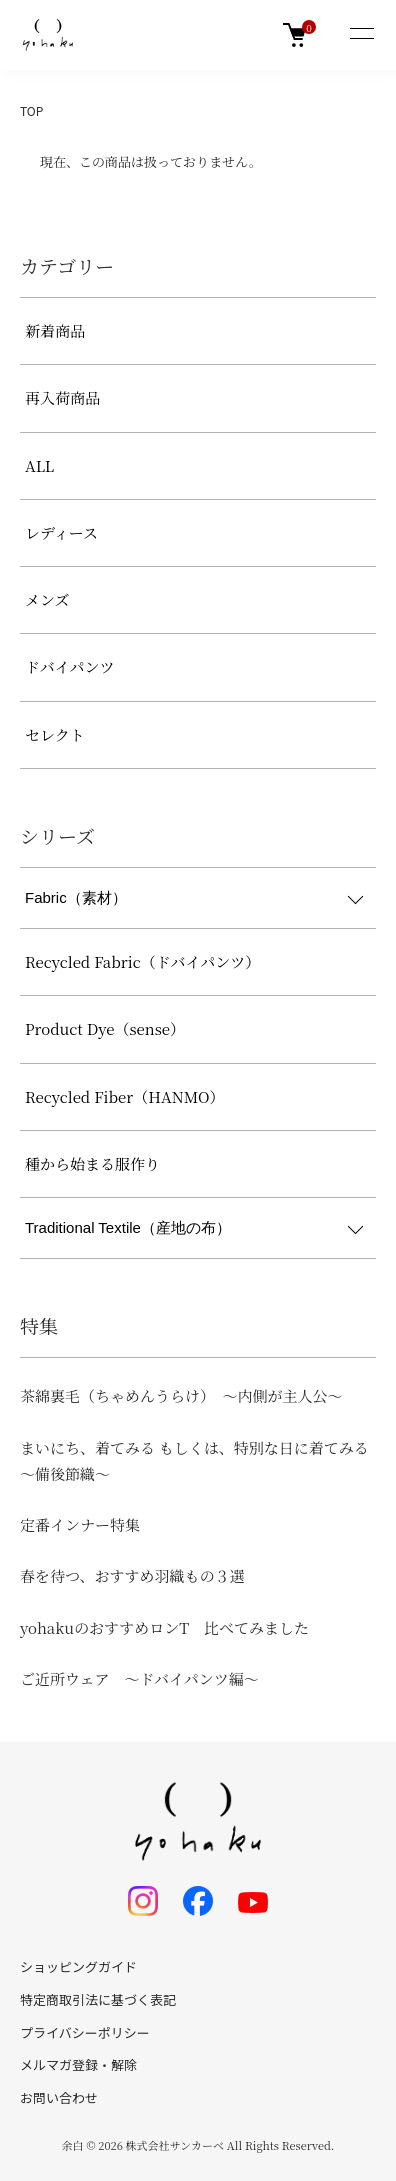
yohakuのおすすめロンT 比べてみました (164, 1627)
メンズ (47, 599)
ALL (39, 465)
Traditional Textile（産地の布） (128, 1227)
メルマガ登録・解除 (78, 2064)
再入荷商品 (62, 397)
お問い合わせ (59, 2097)
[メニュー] (361, 35)
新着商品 (55, 330)
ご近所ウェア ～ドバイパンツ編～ (139, 1678)
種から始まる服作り (92, 1163)
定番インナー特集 (80, 1524)
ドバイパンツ (69, 666)
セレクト (55, 734)
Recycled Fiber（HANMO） (125, 1096)
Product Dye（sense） (105, 1028)
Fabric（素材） (76, 897)
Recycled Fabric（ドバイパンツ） (142, 961)
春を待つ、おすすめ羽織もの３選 (132, 1575)
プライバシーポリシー (85, 2032)
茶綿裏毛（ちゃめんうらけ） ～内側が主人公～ (181, 1395)
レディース (61, 532)
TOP (31, 110)
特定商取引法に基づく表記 (98, 1999)
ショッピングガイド (78, 1966)
